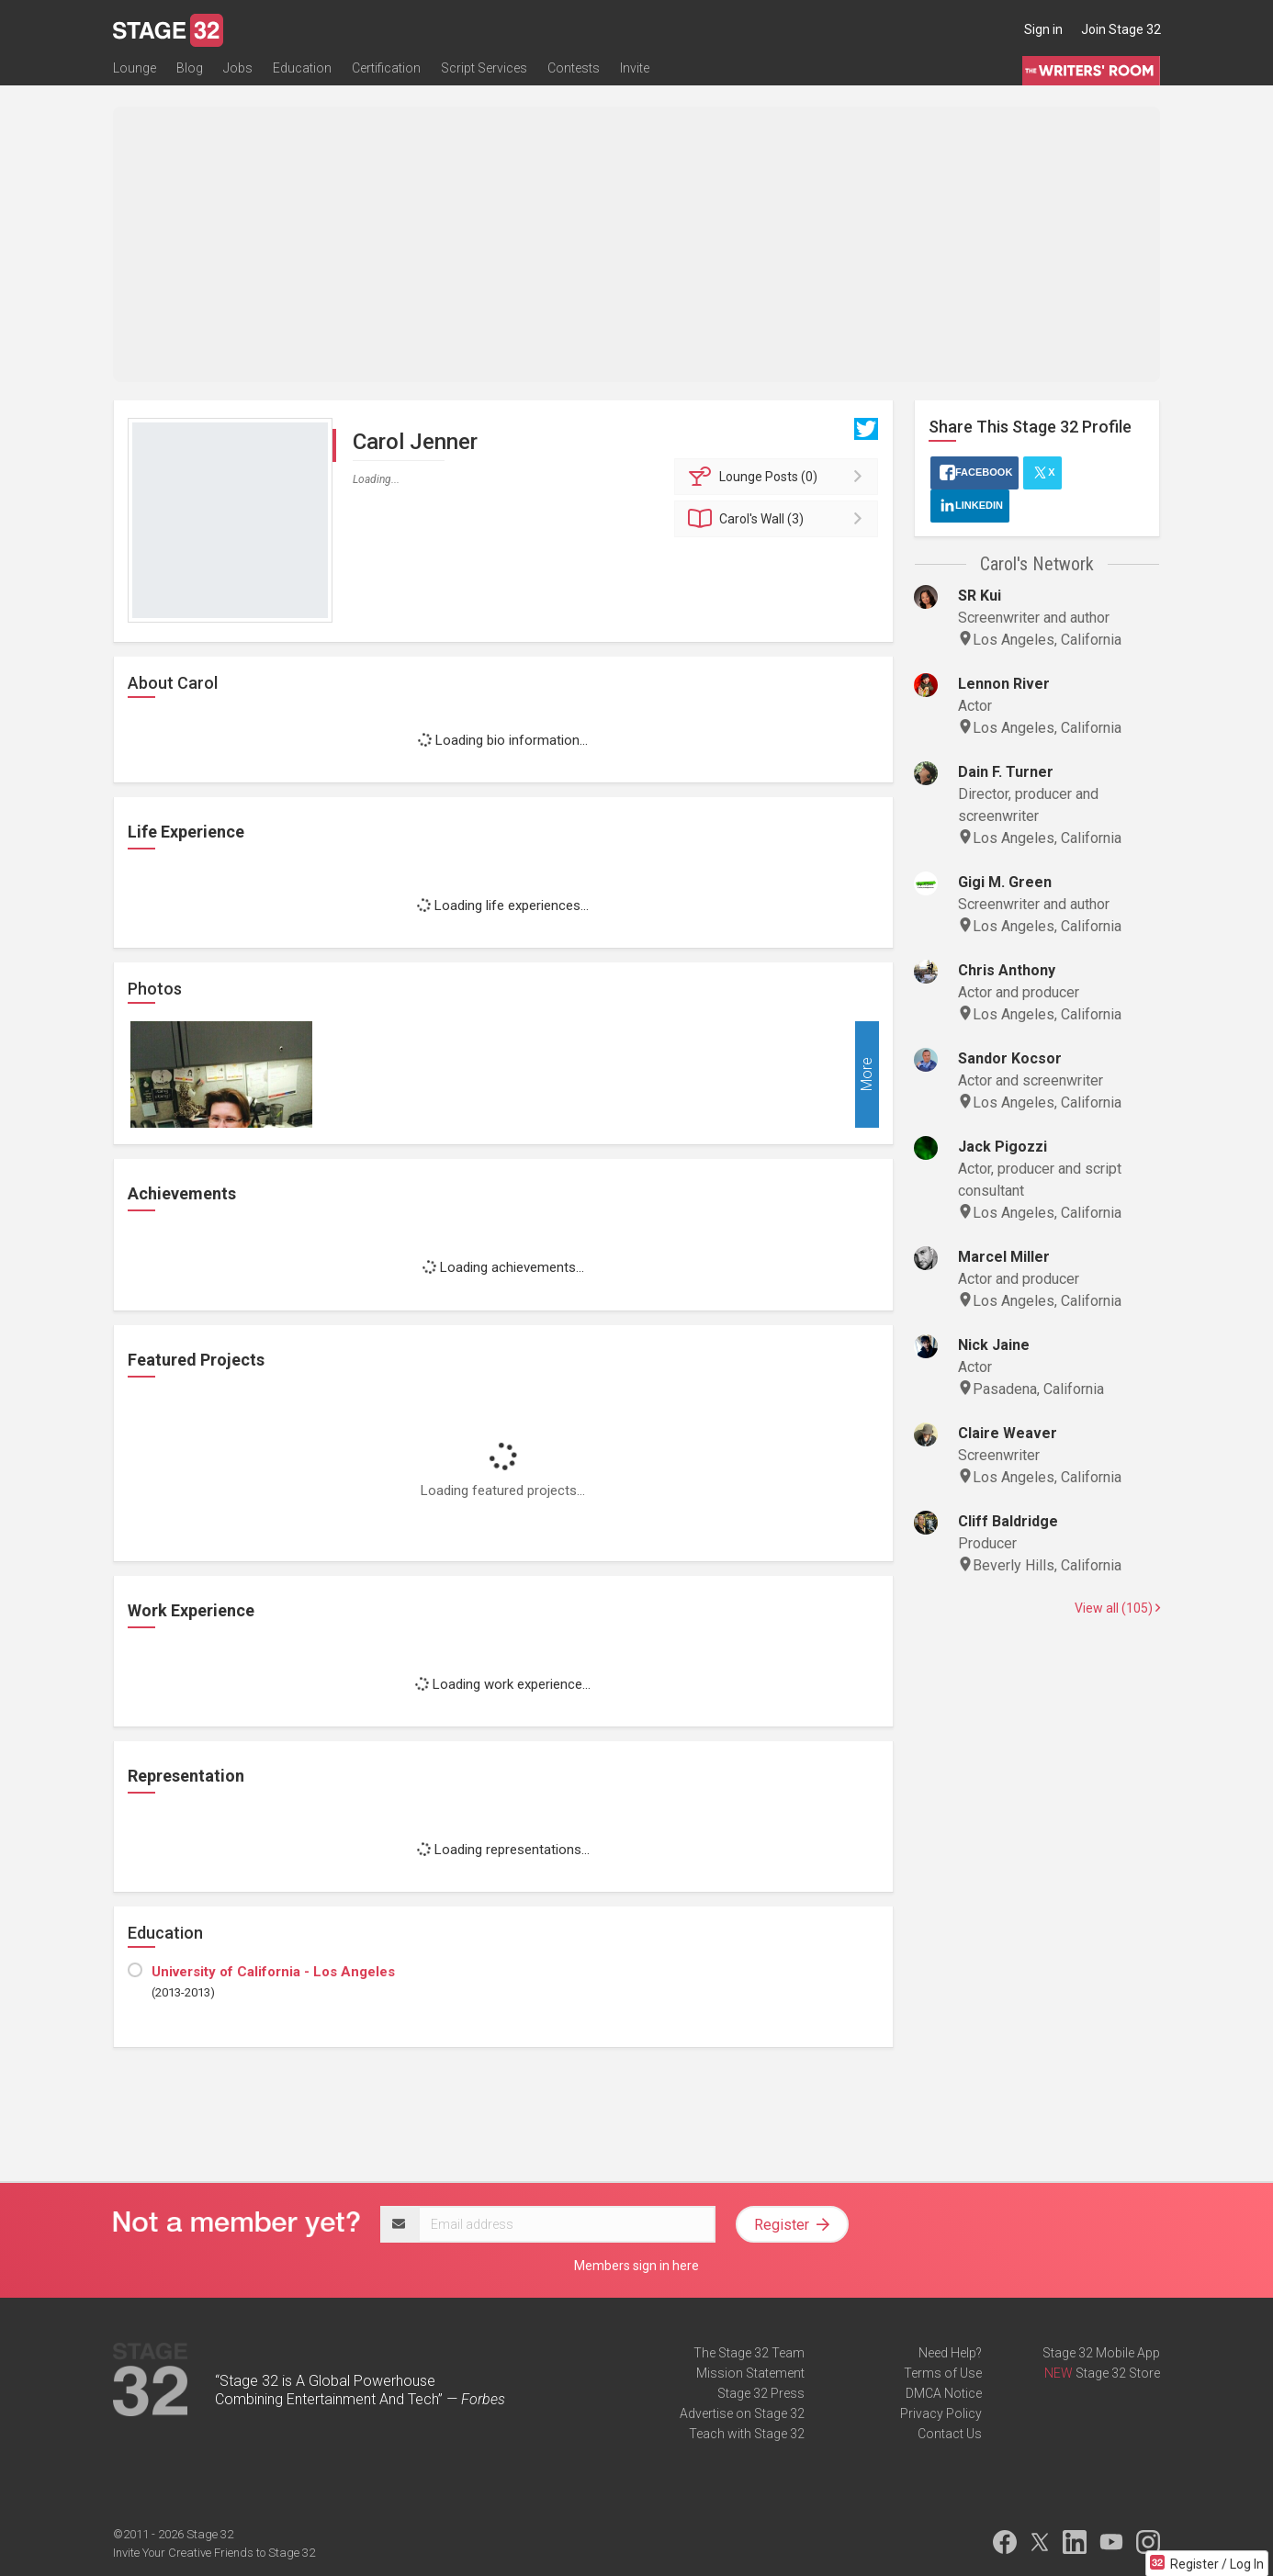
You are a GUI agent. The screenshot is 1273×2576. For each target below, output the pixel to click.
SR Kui (979, 595)
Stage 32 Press (761, 2393)
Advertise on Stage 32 (742, 2413)
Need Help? (950, 2352)
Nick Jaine (994, 1345)
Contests (573, 70)
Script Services (484, 70)
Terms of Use (943, 2373)
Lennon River (1004, 683)
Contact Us (950, 2433)
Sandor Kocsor (1010, 1058)
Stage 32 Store (1118, 2373)
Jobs (238, 70)
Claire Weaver (1007, 1433)
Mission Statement (750, 2373)
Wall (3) (779, 519)
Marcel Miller (1004, 1257)
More (866, 1075)
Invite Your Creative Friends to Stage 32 (214, 2552)
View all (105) (1117, 1608)
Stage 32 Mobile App (1101, 2352)
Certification (386, 70)
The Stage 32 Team (749, 2352)
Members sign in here (636, 2265)
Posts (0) (779, 477)
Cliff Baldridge (1008, 1521)
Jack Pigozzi (1002, 1146)
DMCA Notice (944, 2393)
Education (302, 70)
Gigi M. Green (1005, 882)
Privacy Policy (941, 2413)
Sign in (1043, 29)
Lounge (134, 70)
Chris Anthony (1006, 970)
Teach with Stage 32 (747, 2433)
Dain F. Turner (1005, 772)
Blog (189, 70)
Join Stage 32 (1121, 29)
